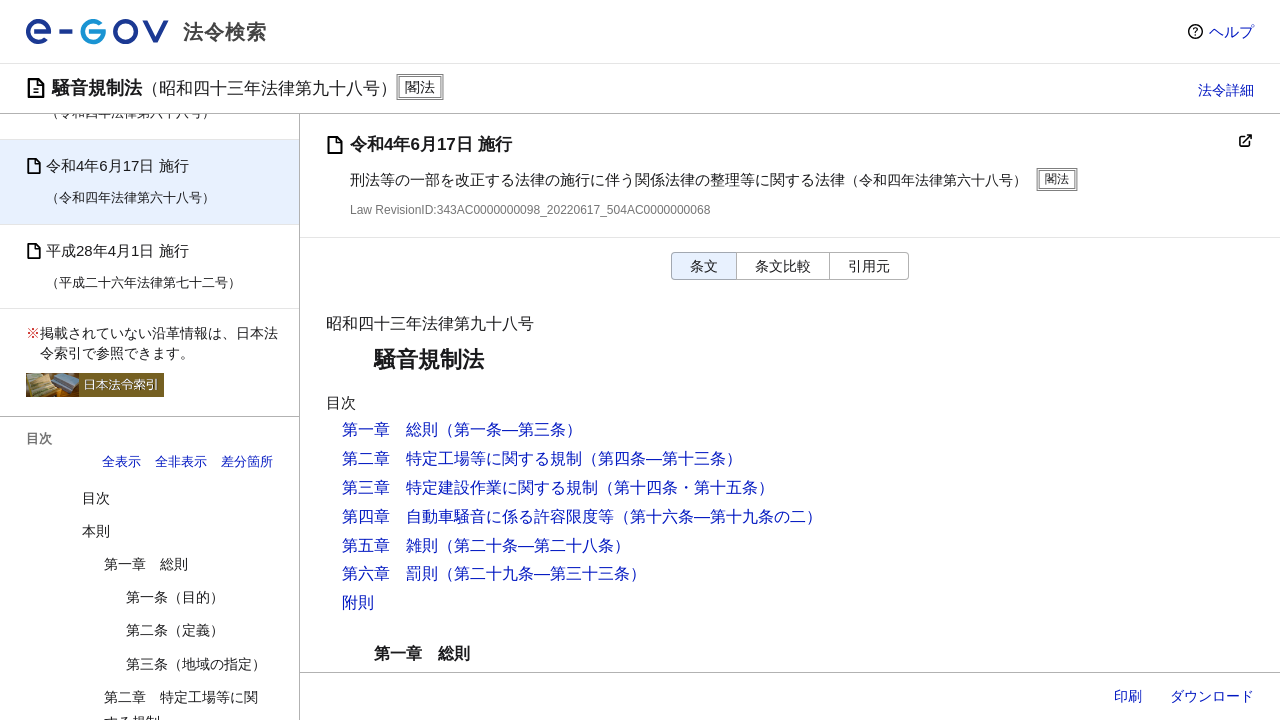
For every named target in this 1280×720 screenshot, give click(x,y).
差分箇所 (247, 461)
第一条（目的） (175, 597)
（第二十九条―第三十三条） (542, 573)
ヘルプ (1231, 31)
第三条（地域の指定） (196, 664)
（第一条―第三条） (510, 429)
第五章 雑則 (390, 545)
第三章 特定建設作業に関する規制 (470, 487)
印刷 (1128, 696)
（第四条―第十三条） (662, 458)
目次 (96, 498)
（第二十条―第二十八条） (534, 545)
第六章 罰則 (390, 573)
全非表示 (181, 461)
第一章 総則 (146, 564)
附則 (358, 602)
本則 (96, 531)
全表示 (121, 461)
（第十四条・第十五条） (686, 487)
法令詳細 (1226, 90)
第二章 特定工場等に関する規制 (462, 458)
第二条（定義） (175, 630)
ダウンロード (1212, 696)
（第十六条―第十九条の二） (718, 516)
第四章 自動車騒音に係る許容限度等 (478, 516)
